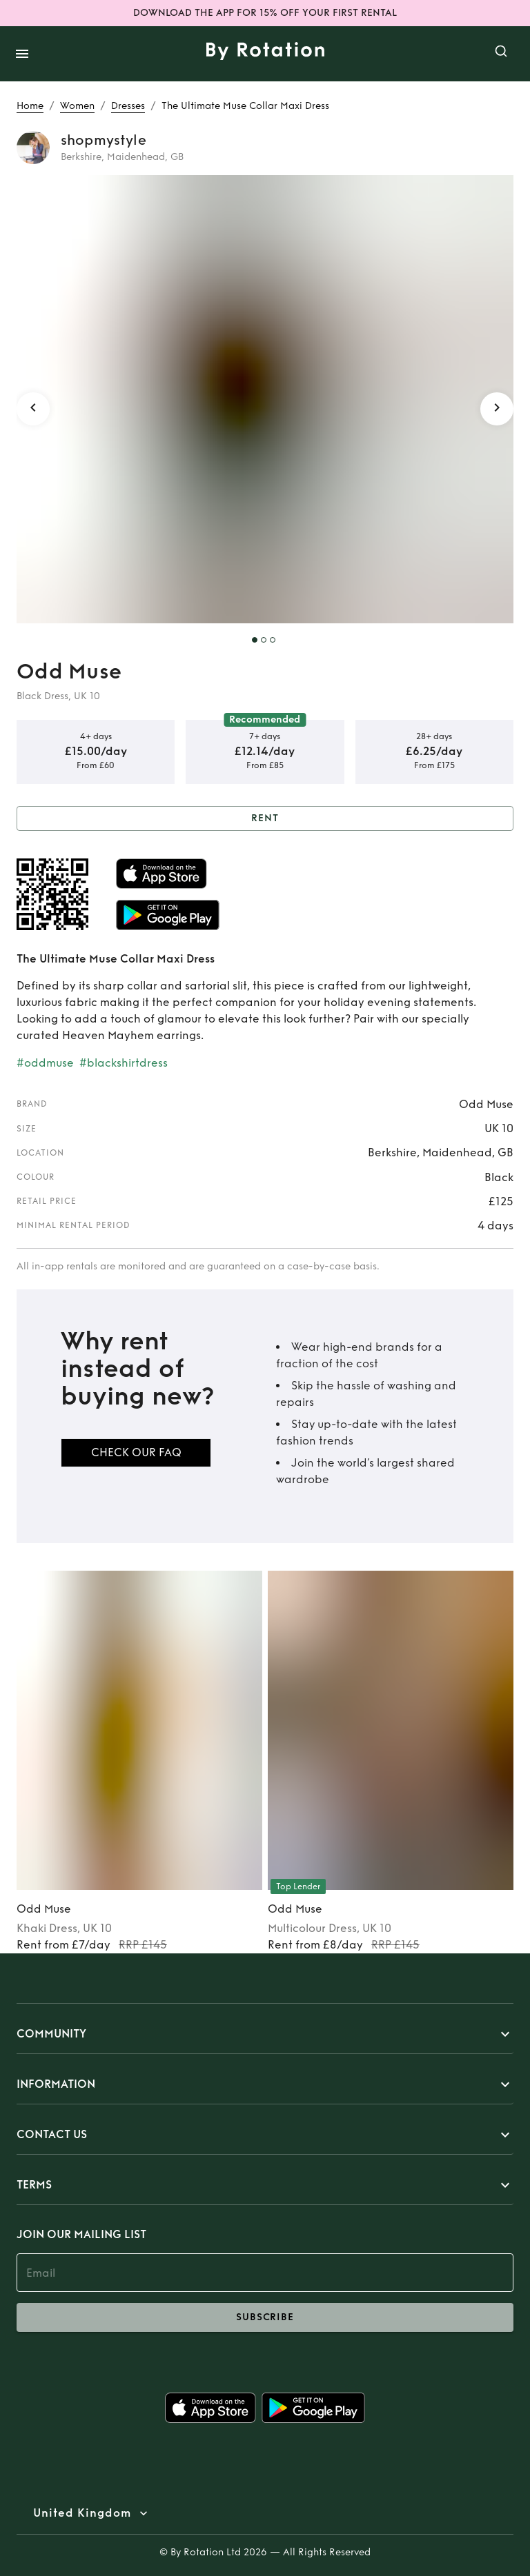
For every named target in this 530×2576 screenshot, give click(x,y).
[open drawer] (22, 54)
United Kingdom (82, 2513)
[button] (265, 2034)
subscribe (265, 2317)
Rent (265, 819)
